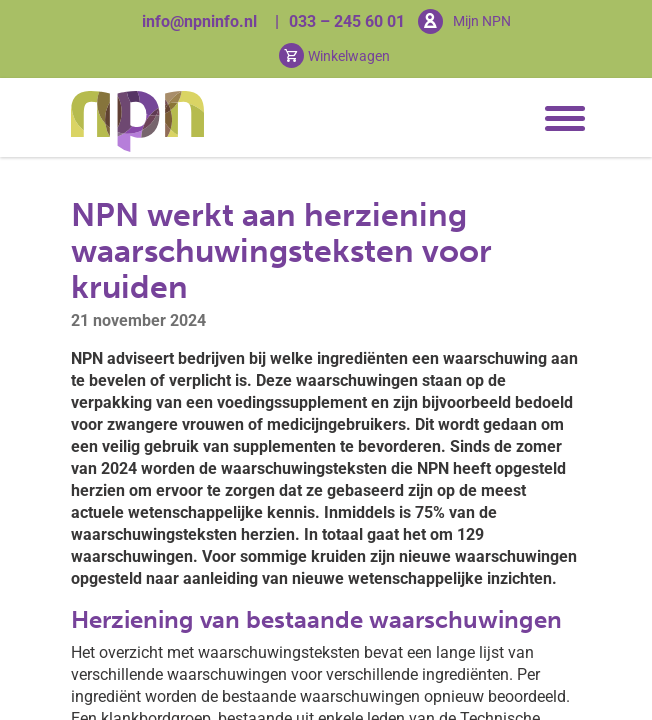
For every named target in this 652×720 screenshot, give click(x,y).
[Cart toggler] (334, 55)
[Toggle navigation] (561, 119)
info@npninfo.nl (199, 21)
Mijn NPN (482, 21)
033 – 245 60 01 (347, 21)
